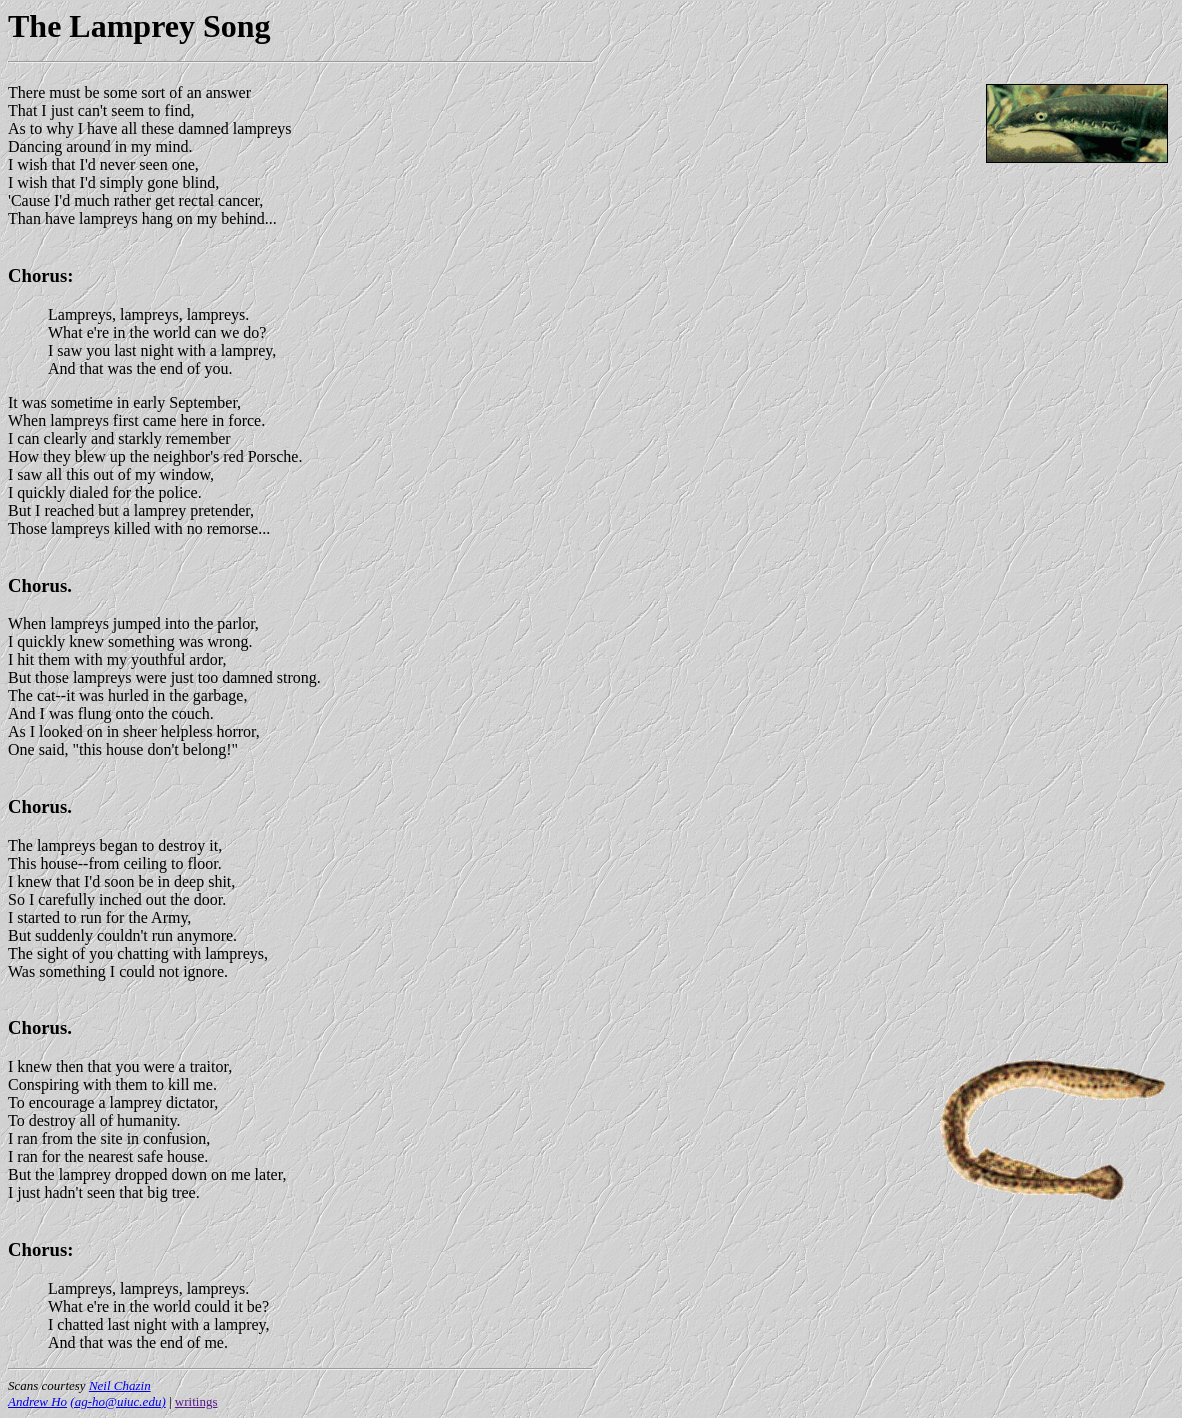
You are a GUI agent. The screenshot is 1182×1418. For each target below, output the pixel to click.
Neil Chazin (120, 1385)
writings (196, 1401)
